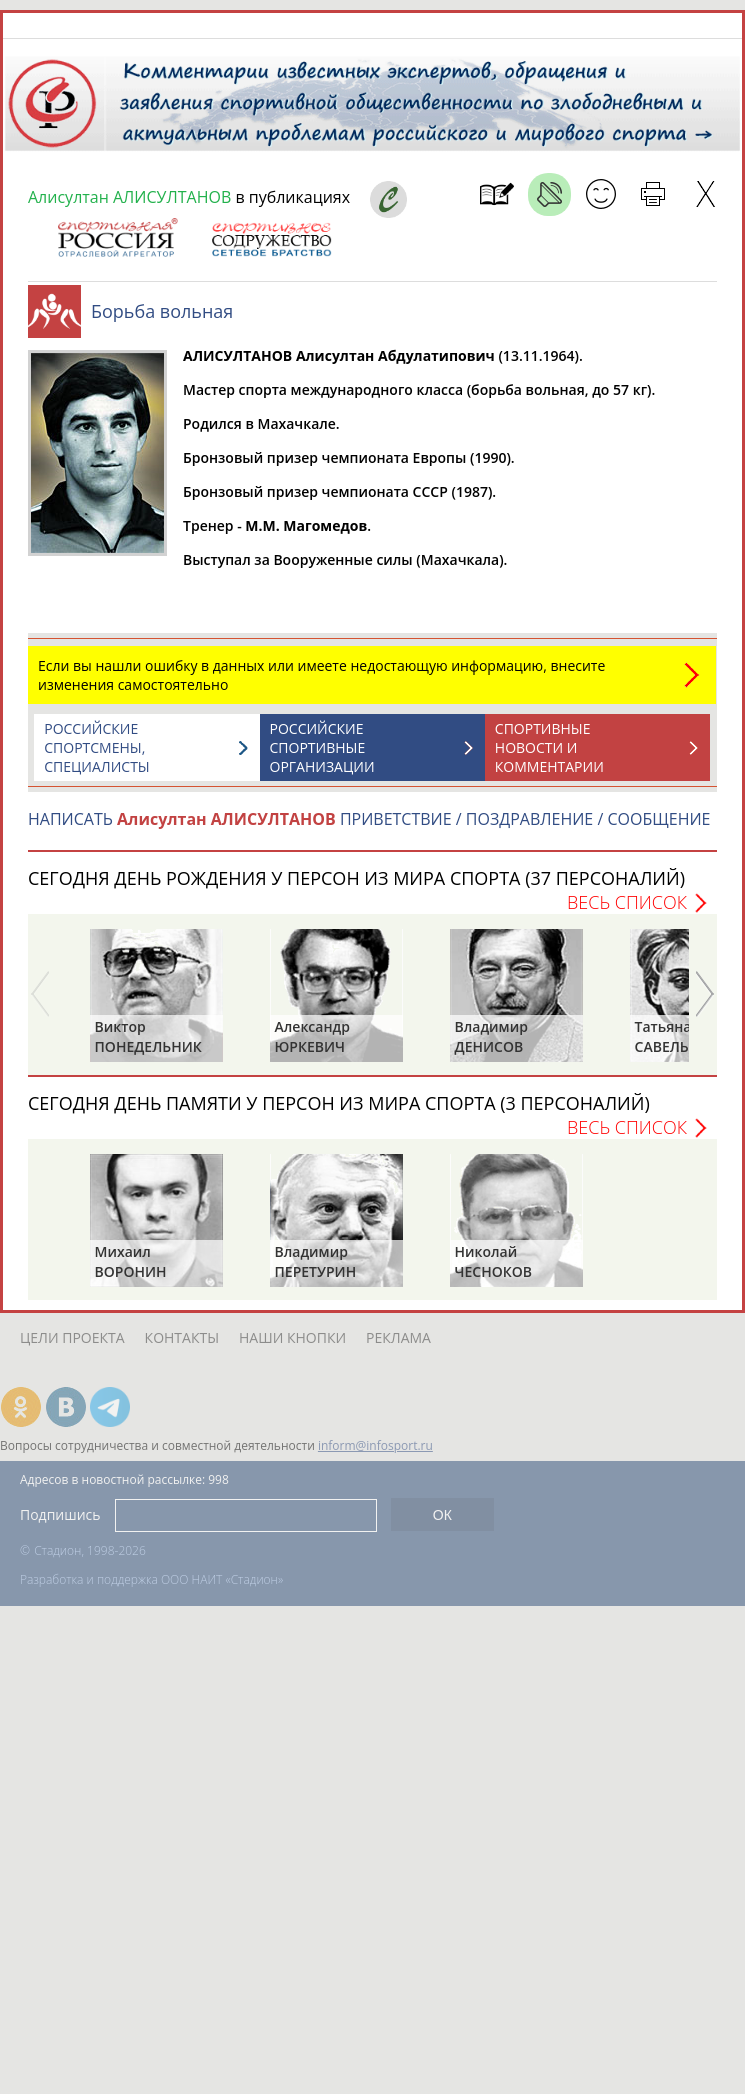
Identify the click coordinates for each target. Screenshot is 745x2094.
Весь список (627, 902)
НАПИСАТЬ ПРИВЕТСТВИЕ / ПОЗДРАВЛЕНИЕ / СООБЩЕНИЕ (369, 819)
